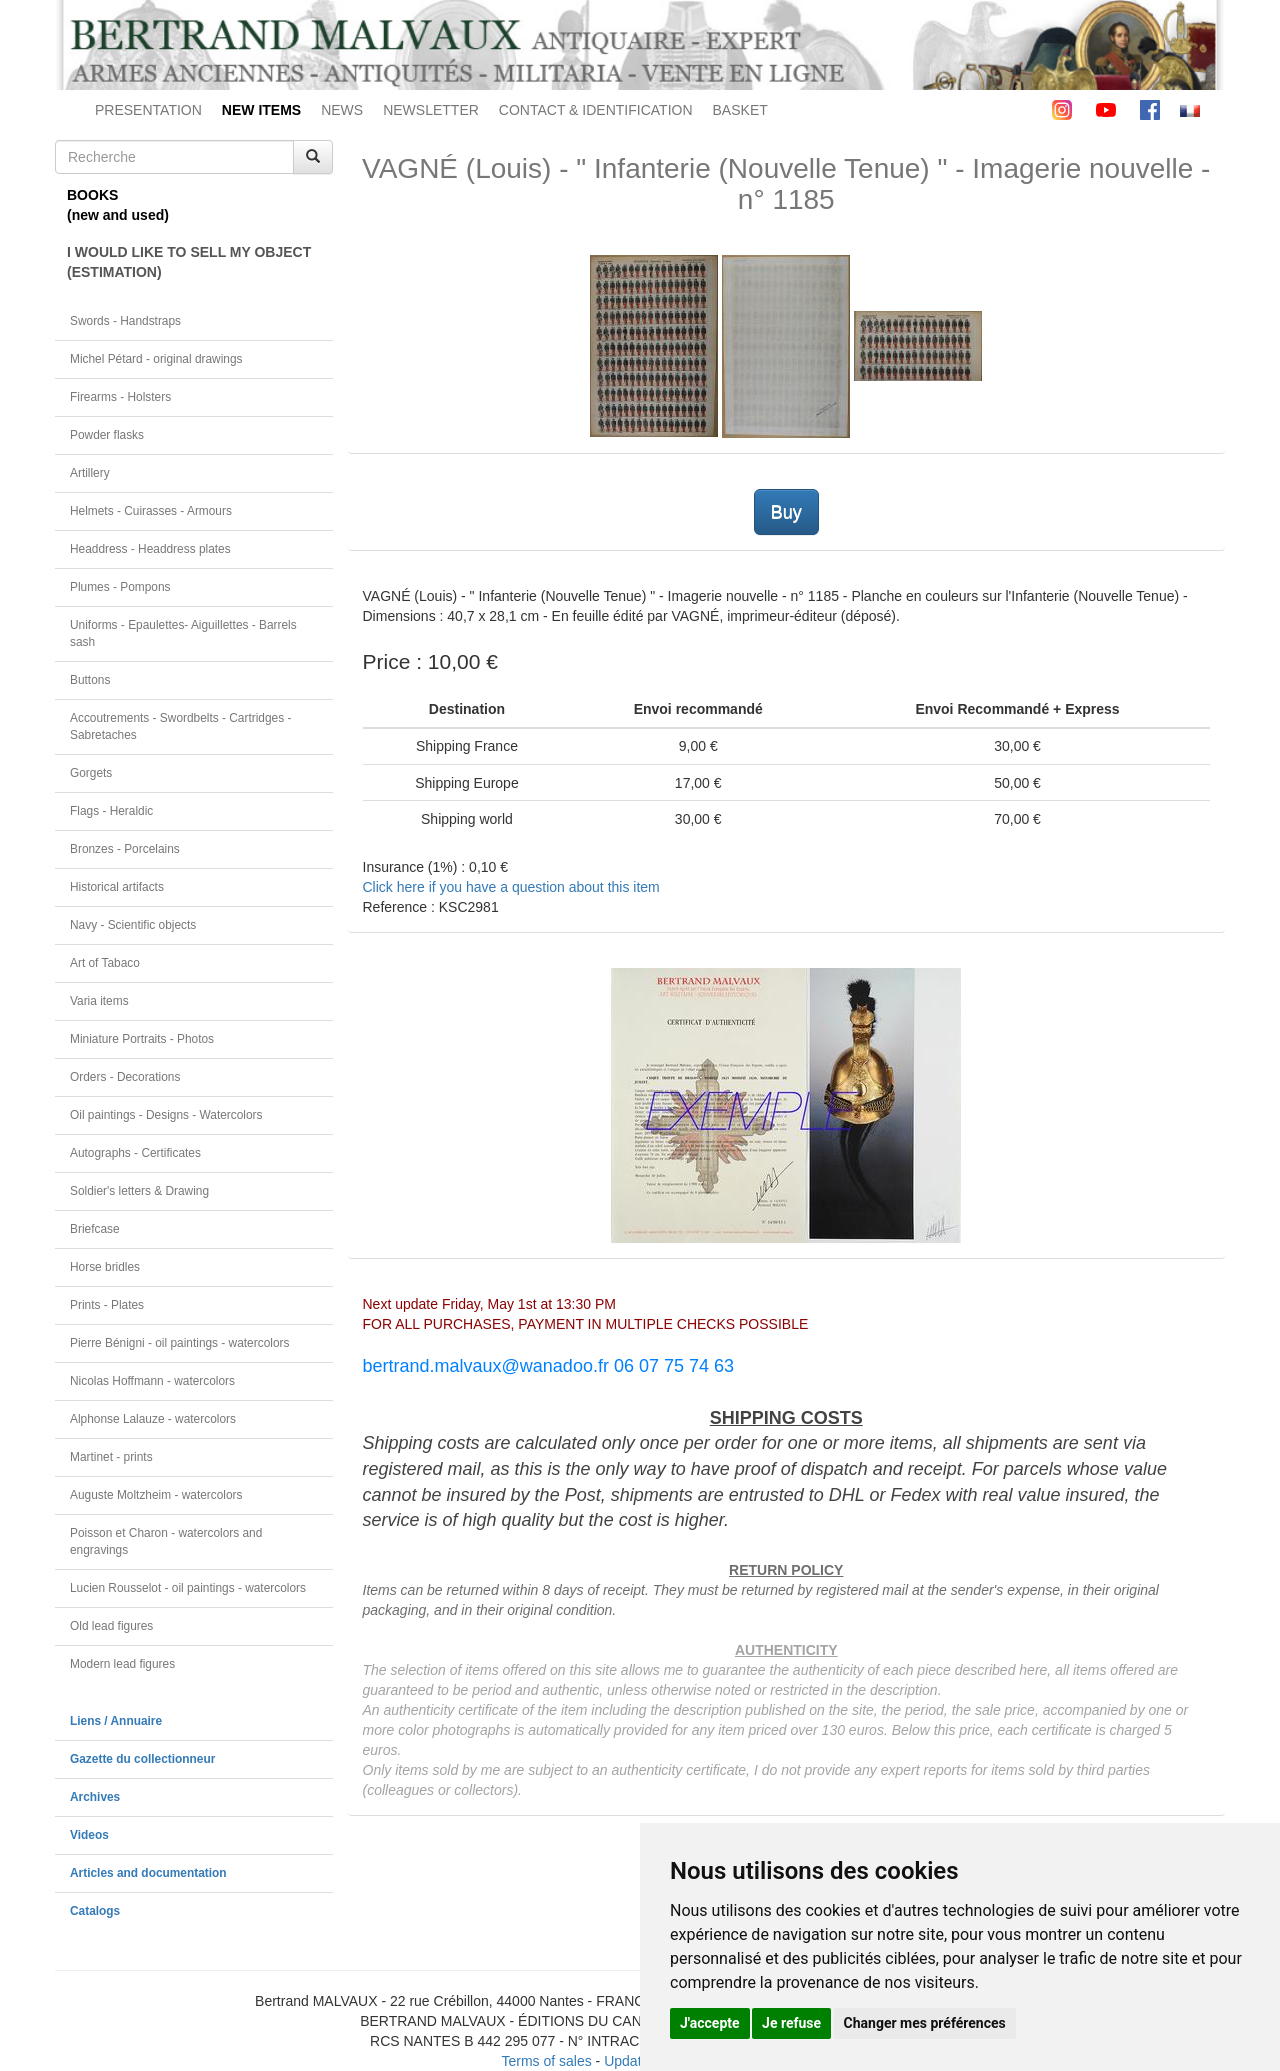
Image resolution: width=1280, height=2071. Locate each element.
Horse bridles (105, 1267)
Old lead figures (111, 1626)
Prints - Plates (107, 1305)
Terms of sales (546, 2061)
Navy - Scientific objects (133, 925)
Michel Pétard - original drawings (156, 359)
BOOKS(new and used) (118, 205)
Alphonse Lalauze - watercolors (153, 1419)
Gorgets (91, 773)
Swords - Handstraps (125, 321)
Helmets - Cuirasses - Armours (151, 511)
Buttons (90, 680)
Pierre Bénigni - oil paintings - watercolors (179, 1343)
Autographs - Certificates (135, 1153)
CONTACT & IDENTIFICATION (596, 110)
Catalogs (95, 1911)
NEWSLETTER (431, 110)
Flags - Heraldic (111, 811)
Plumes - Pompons (120, 587)
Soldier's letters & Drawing (139, 1191)
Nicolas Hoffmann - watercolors (152, 1381)
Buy (786, 512)
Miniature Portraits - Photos (142, 1039)
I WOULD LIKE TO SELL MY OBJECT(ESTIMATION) (189, 262)
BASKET (740, 110)
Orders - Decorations (125, 1077)
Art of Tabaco (105, 963)
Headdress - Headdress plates (150, 549)
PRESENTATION (148, 110)
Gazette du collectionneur (142, 1759)
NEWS (342, 110)
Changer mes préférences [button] (925, 2023)
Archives (95, 1797)
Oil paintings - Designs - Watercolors (166, 1115)
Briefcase (95, 1229)
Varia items (99, 1001)
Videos (89, 1835)
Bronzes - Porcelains (125, 849)
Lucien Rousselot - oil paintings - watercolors (188, 1588)
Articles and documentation (148, 1873)
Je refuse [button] (791, 2023)
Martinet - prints (111, 1457)
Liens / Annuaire (116, 1721)
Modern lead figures (122, 1664)
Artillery (90, 473)
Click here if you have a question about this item (511, 887)
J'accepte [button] (710, 2023)
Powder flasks (107, 435)
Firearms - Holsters (120, 397)
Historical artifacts (117, 887)
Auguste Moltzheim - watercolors (156, 1495)
